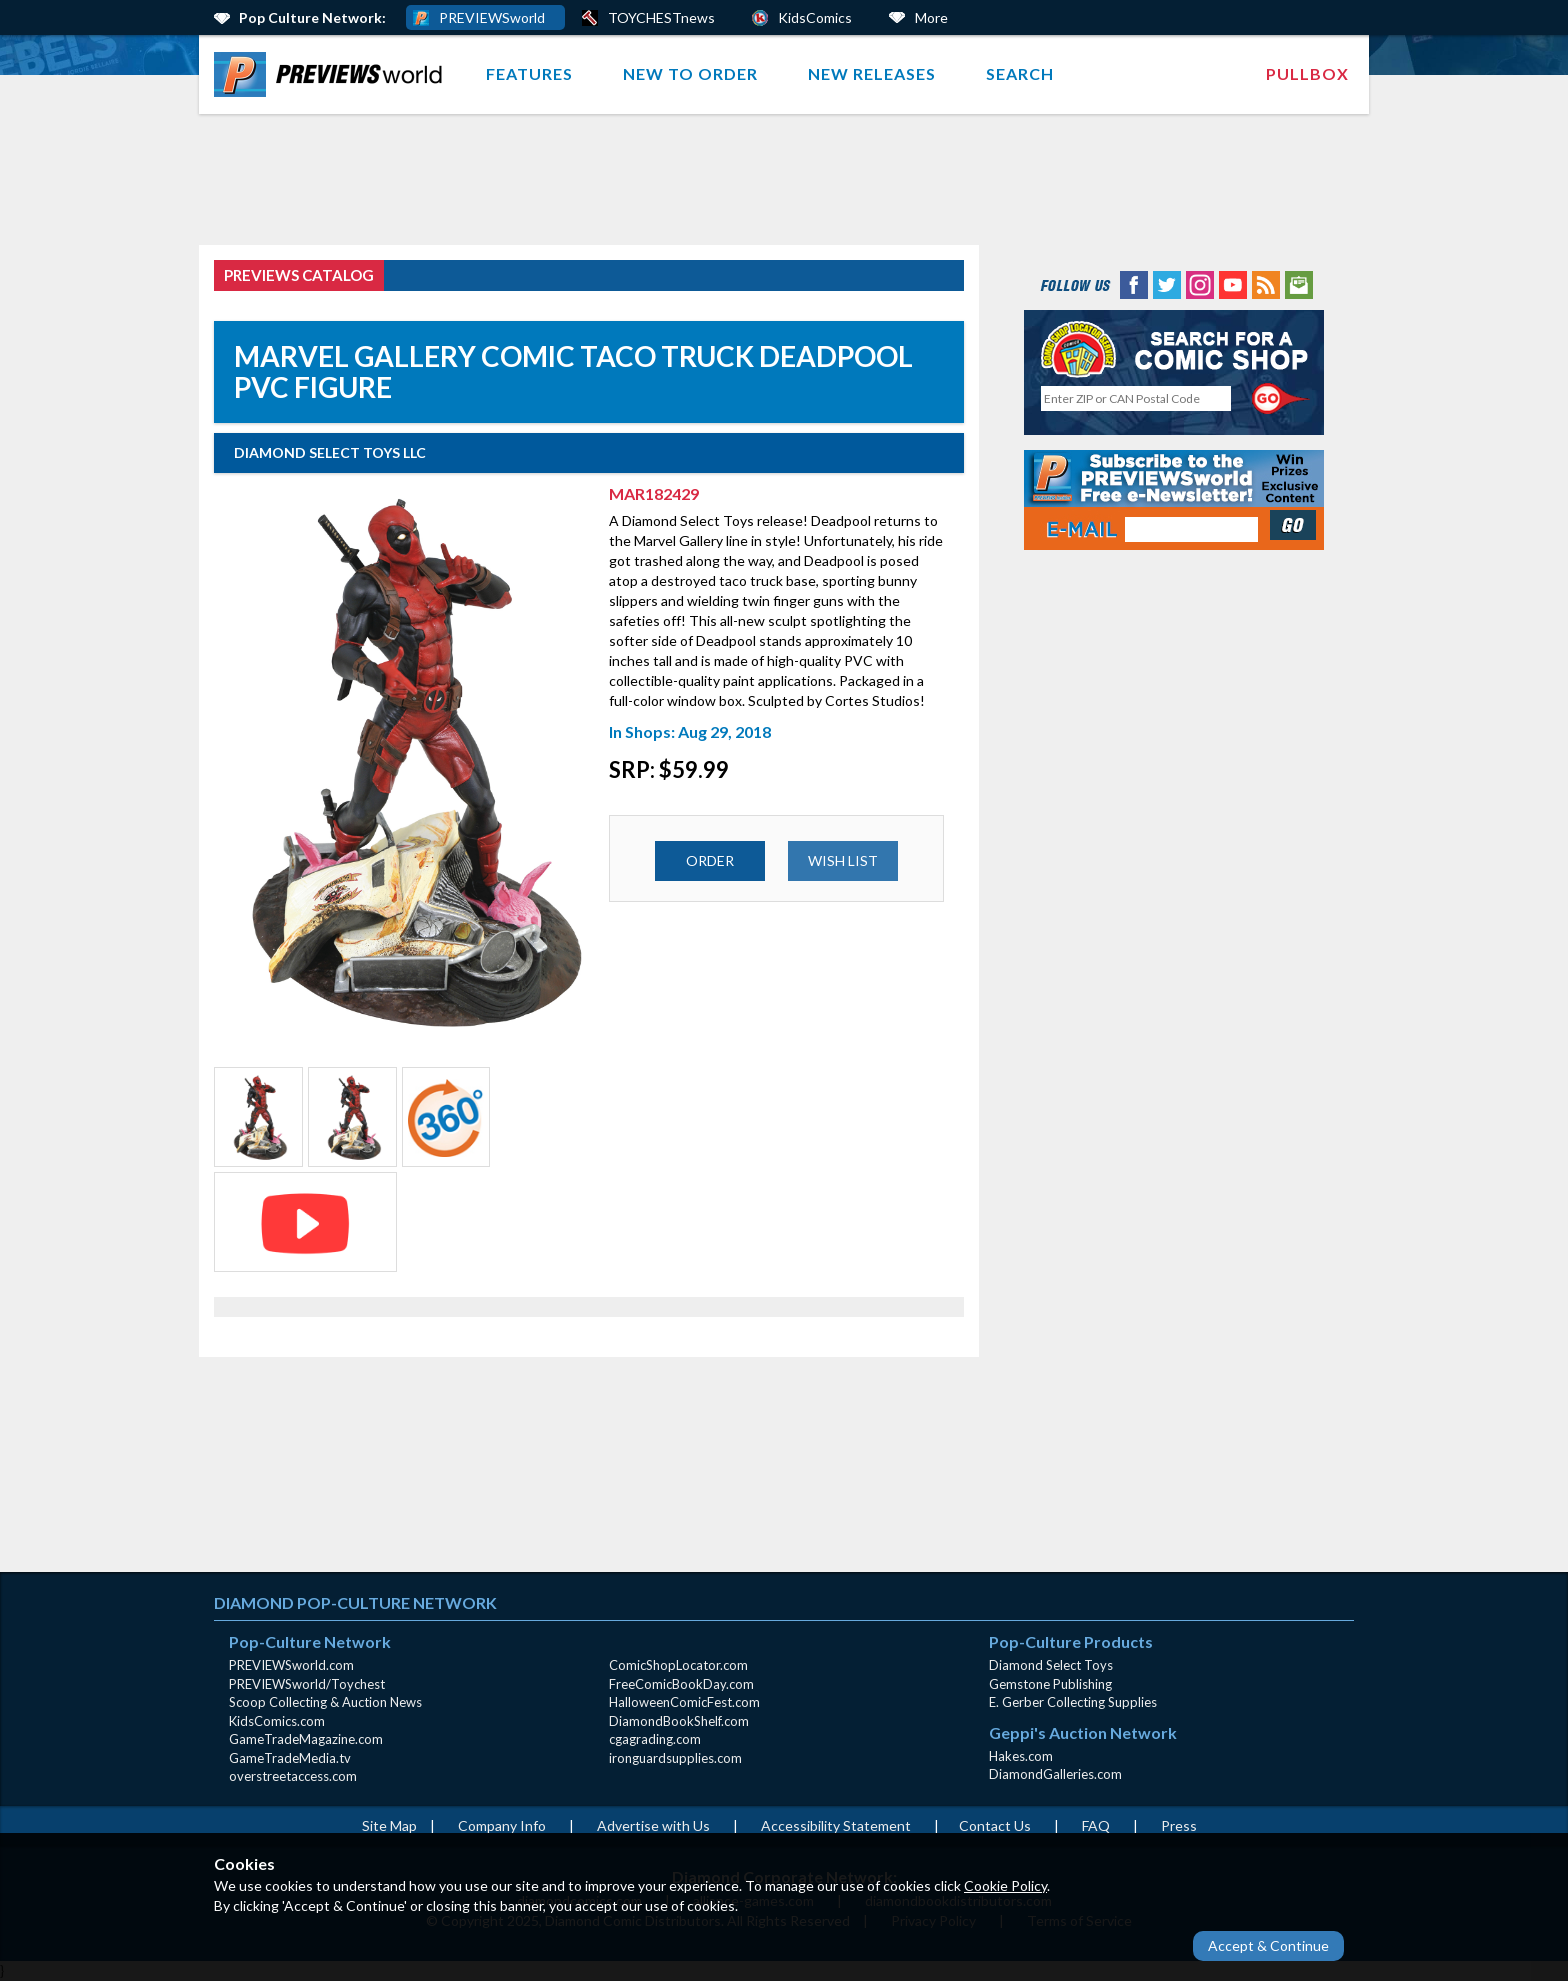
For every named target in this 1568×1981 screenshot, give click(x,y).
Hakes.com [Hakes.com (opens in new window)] (1021, 1756)
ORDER (710, 860)
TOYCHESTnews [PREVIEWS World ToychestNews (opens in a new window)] (661, 17)
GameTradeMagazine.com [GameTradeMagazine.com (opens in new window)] (306, 1739)
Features (529, 73)
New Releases (872, 73)
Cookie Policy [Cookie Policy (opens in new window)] (1005, 1885)
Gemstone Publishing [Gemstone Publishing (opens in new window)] (1050, 1684)
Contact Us (995, 1825)
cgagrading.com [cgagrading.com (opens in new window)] (655, 1739)
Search (1020, 73)
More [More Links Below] (931, 17)
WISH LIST (843, 860)
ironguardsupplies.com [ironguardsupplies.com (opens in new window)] (675, 1758)
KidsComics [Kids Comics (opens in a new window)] (815, 17)
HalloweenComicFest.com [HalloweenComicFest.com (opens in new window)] (684, 1702)
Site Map (389, 1825)
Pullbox (1307, 73)
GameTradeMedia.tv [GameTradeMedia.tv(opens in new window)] (290, 1758)
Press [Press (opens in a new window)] (1179, 1825)
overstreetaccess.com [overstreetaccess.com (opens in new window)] (293, 1776)
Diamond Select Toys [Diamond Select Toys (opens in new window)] (1051, 1665)
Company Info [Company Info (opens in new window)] (502, 1825)
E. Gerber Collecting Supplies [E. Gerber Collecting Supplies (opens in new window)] (1073, 1702)
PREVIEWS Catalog (299, 275)
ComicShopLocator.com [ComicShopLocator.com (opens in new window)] (678, 1665)
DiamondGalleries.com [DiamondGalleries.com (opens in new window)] (1055, 1774)
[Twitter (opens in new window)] (1167, 283)
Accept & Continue (1268, 1945)
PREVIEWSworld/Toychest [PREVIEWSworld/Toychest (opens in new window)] (307, 1684)
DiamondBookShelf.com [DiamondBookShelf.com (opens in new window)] (679, 1721)
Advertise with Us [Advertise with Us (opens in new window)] (653, 1825)
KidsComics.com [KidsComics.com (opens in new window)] (277, 1721)
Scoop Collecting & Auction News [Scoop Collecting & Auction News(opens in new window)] (325, 1702)
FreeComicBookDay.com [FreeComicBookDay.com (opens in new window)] (681, 1684)
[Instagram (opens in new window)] (1200, 283)
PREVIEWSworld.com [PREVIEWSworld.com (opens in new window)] (291, 1665)
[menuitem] (332, 74)
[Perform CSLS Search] (1281, 399)
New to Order (690, 73)
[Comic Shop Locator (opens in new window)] (1174, 348)
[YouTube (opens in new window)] (1233, 283)
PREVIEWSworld (492, 17)
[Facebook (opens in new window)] (1134, 283)
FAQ (1096, 1825)
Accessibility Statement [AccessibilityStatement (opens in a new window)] (836, 1825)
